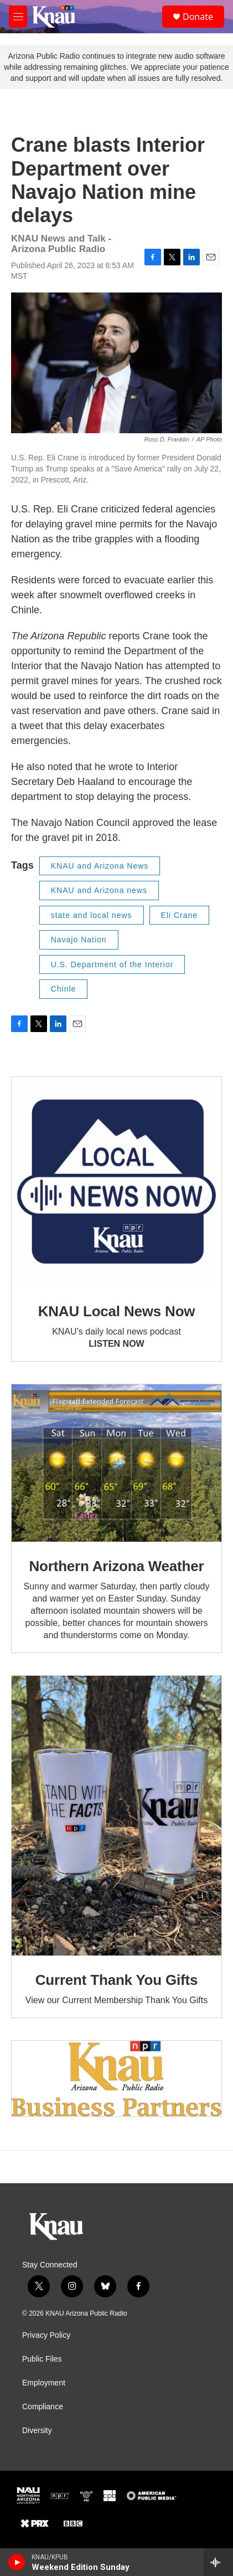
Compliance (42, 2407)
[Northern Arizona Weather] (116, 1463)
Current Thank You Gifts (116, 1980)
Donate (198, 17)
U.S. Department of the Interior (112, 964)
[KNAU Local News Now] (116, 1182)
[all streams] (218, 2562)
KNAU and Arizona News (100, 865)
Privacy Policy (46, 2335)
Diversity (37, 2430)
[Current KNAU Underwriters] (116, 2078)
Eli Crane (179, 915)
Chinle (63, 988)
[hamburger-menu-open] (18, 17)
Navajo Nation (79, 939)
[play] (17, 2562)
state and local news (91, 915)
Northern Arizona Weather (116, 1566)
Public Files (42, 2359)
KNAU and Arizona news (99, 890)
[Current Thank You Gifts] (116, 1816)
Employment (43, 2383)
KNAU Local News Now (116, 1311)
